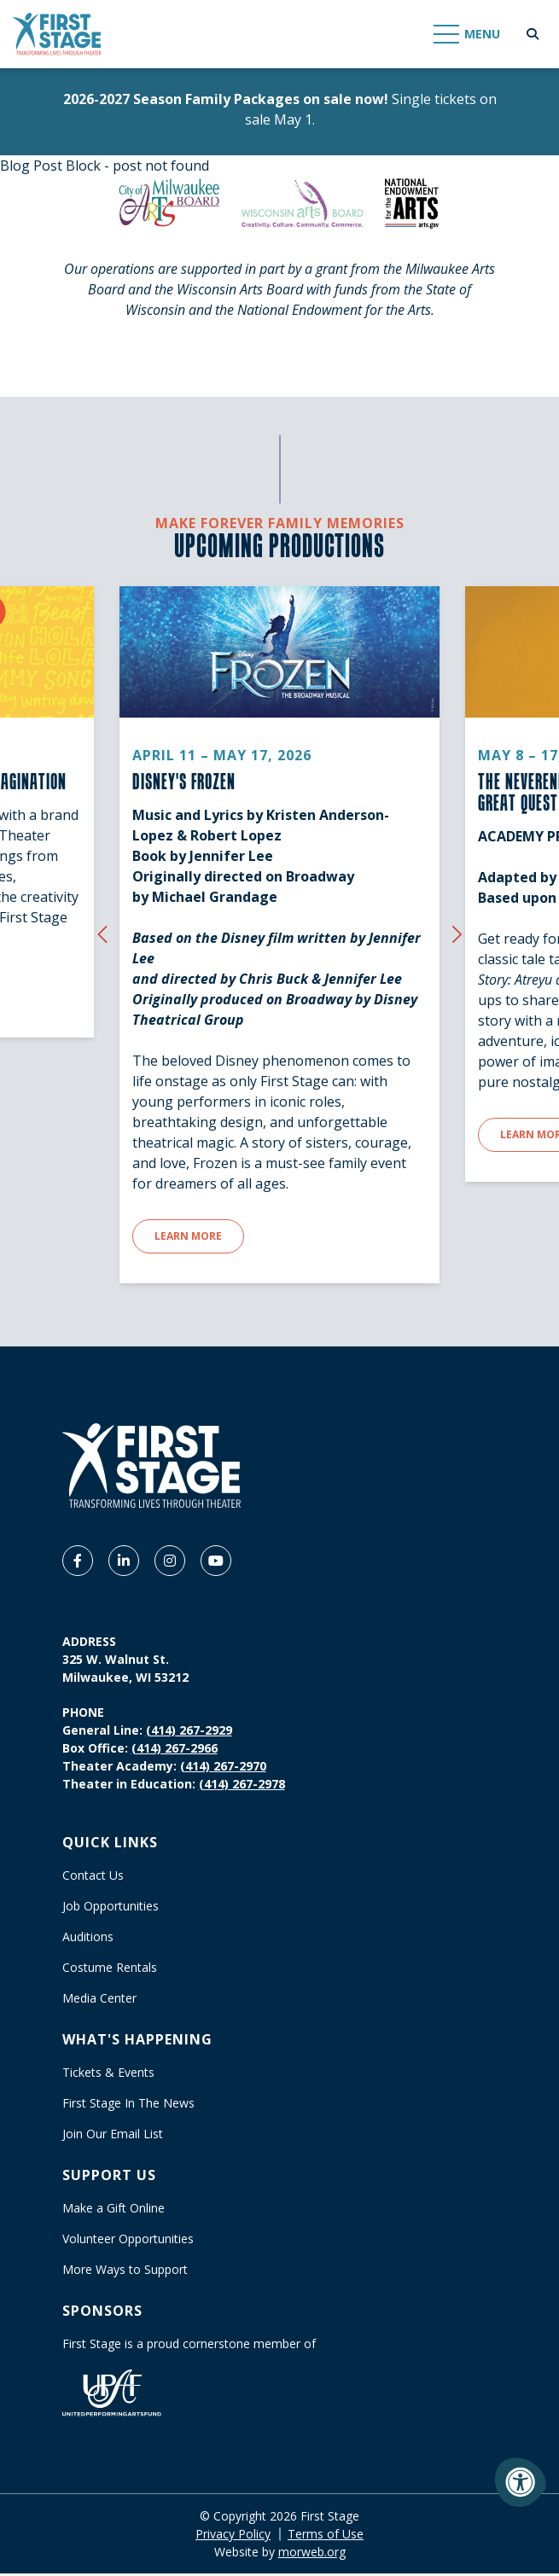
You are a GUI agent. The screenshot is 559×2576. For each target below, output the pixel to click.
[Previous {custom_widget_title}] (102, 934)
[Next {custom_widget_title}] (456, 934)
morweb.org (312, 2554)
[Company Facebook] (77, 1562)
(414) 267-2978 (242, 1785)
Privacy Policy (233, 2536)
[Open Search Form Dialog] (532, 34)
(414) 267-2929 (189, 1732)
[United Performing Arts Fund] (111, 2394)
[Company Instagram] (169, 1562)
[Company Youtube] (216, 1562)
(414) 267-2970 (223, 1767)
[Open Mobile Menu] (468, 34)
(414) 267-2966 (174, 1750)
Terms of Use (326, 2536)
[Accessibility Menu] (520, 2482)
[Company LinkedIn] (123, 1562)
